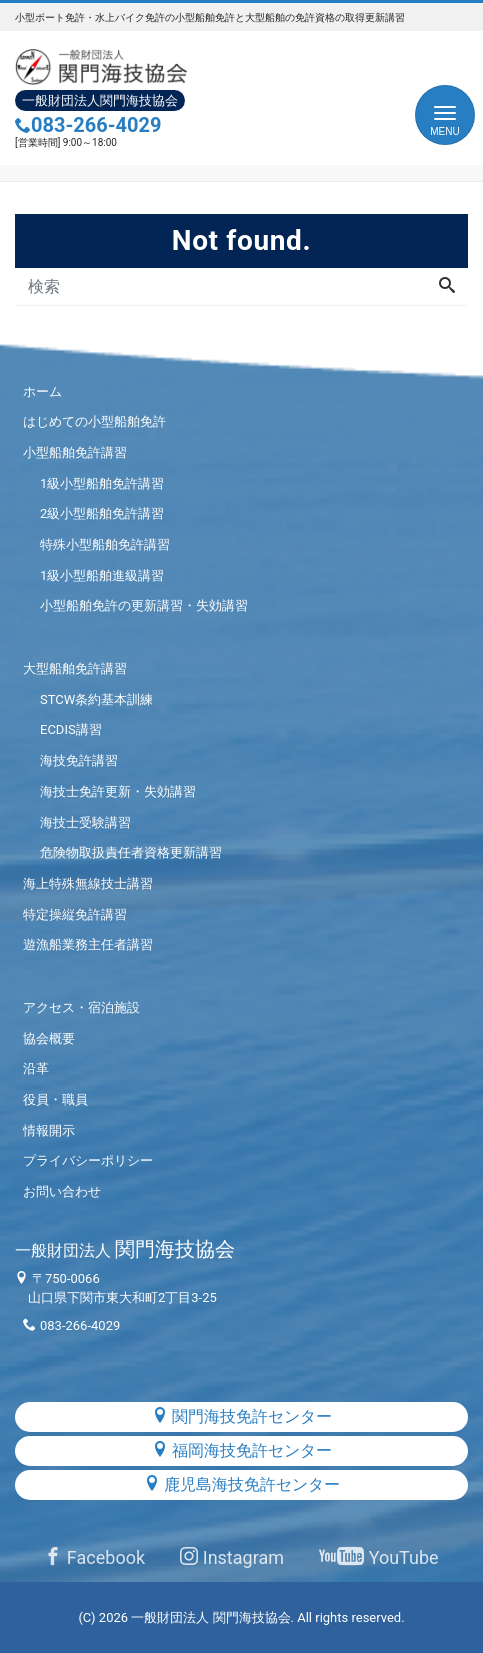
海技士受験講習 (85, 822)
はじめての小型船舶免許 (94, 421)
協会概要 (49, 1038)
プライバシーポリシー (88, 1160)
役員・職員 (55, 1099)
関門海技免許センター (242, 1416)
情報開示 (49, 1130)
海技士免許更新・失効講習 (118, 791)
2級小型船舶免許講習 (102, 513)
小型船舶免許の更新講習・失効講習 (144, 605)
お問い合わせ (62, 1191)
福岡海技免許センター (242, 1450)
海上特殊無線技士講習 (88, 883)
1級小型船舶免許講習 (102, 483)
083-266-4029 (88, 125)
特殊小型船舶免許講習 (105, 544)
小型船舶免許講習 (75, 452)
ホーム (42, 391)
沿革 (36, 1068)
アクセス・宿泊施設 (81, 1007)
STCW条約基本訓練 (96, 699)
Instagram (232, 1557)
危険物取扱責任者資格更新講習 (131, 852)
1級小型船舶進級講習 (102, 575)
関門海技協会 (125, 1249)
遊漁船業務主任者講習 (88, 944)
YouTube (378, 1557)
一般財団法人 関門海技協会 (210, 1617)
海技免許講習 (79, 760)
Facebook (94, 1557)
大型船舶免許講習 (75, 668)
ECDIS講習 (71, 729)
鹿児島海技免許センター (242, 1484)
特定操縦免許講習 (75, 914)
